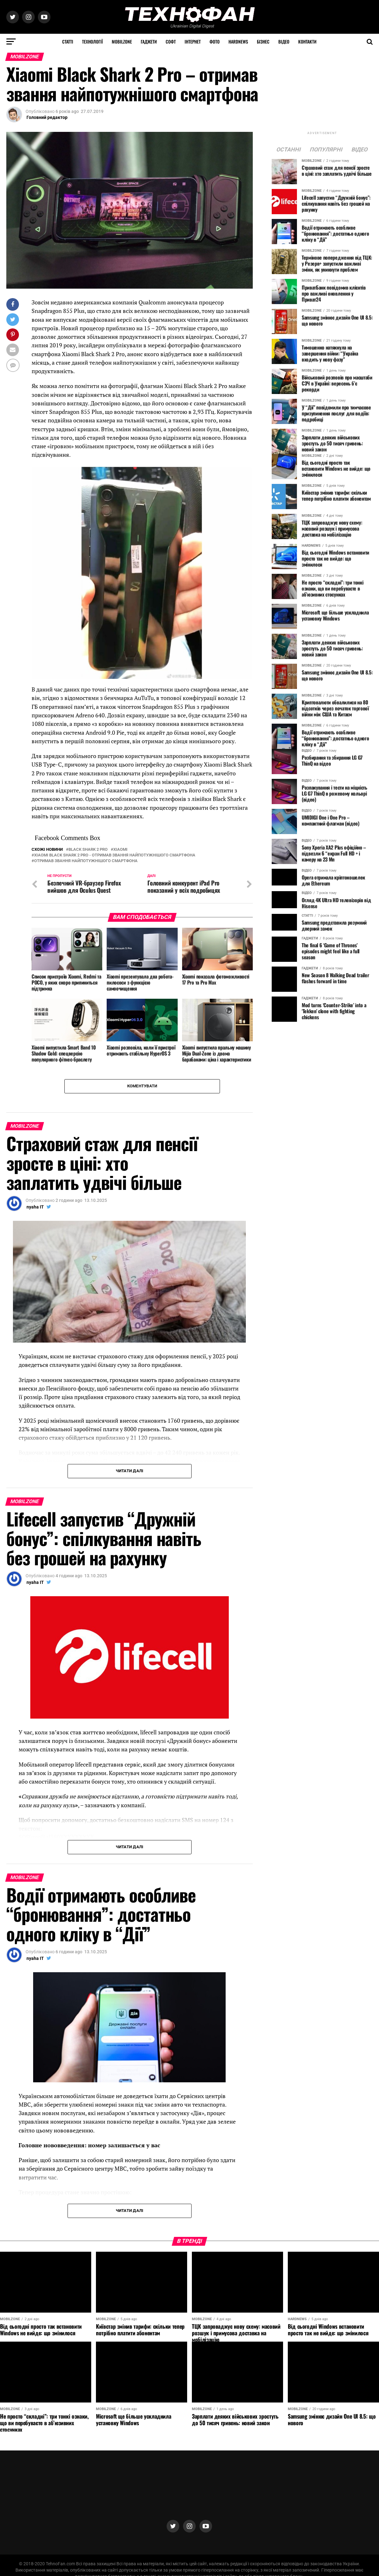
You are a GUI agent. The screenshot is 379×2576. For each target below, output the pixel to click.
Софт (171, 41)
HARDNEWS (238, 41)
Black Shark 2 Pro (88, 850)
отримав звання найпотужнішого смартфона (86, 861)
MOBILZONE (122, 41)
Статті (67, 41)
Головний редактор (47, 117)
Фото (215, 41)
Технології (92, 41)
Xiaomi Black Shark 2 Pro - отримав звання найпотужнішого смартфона (114, 855)
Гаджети (149, 41)
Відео (283, 41)
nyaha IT (35, 1206)
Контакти (307, 41)
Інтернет (193, 41)
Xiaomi (120, 850)
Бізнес (263, 41)
